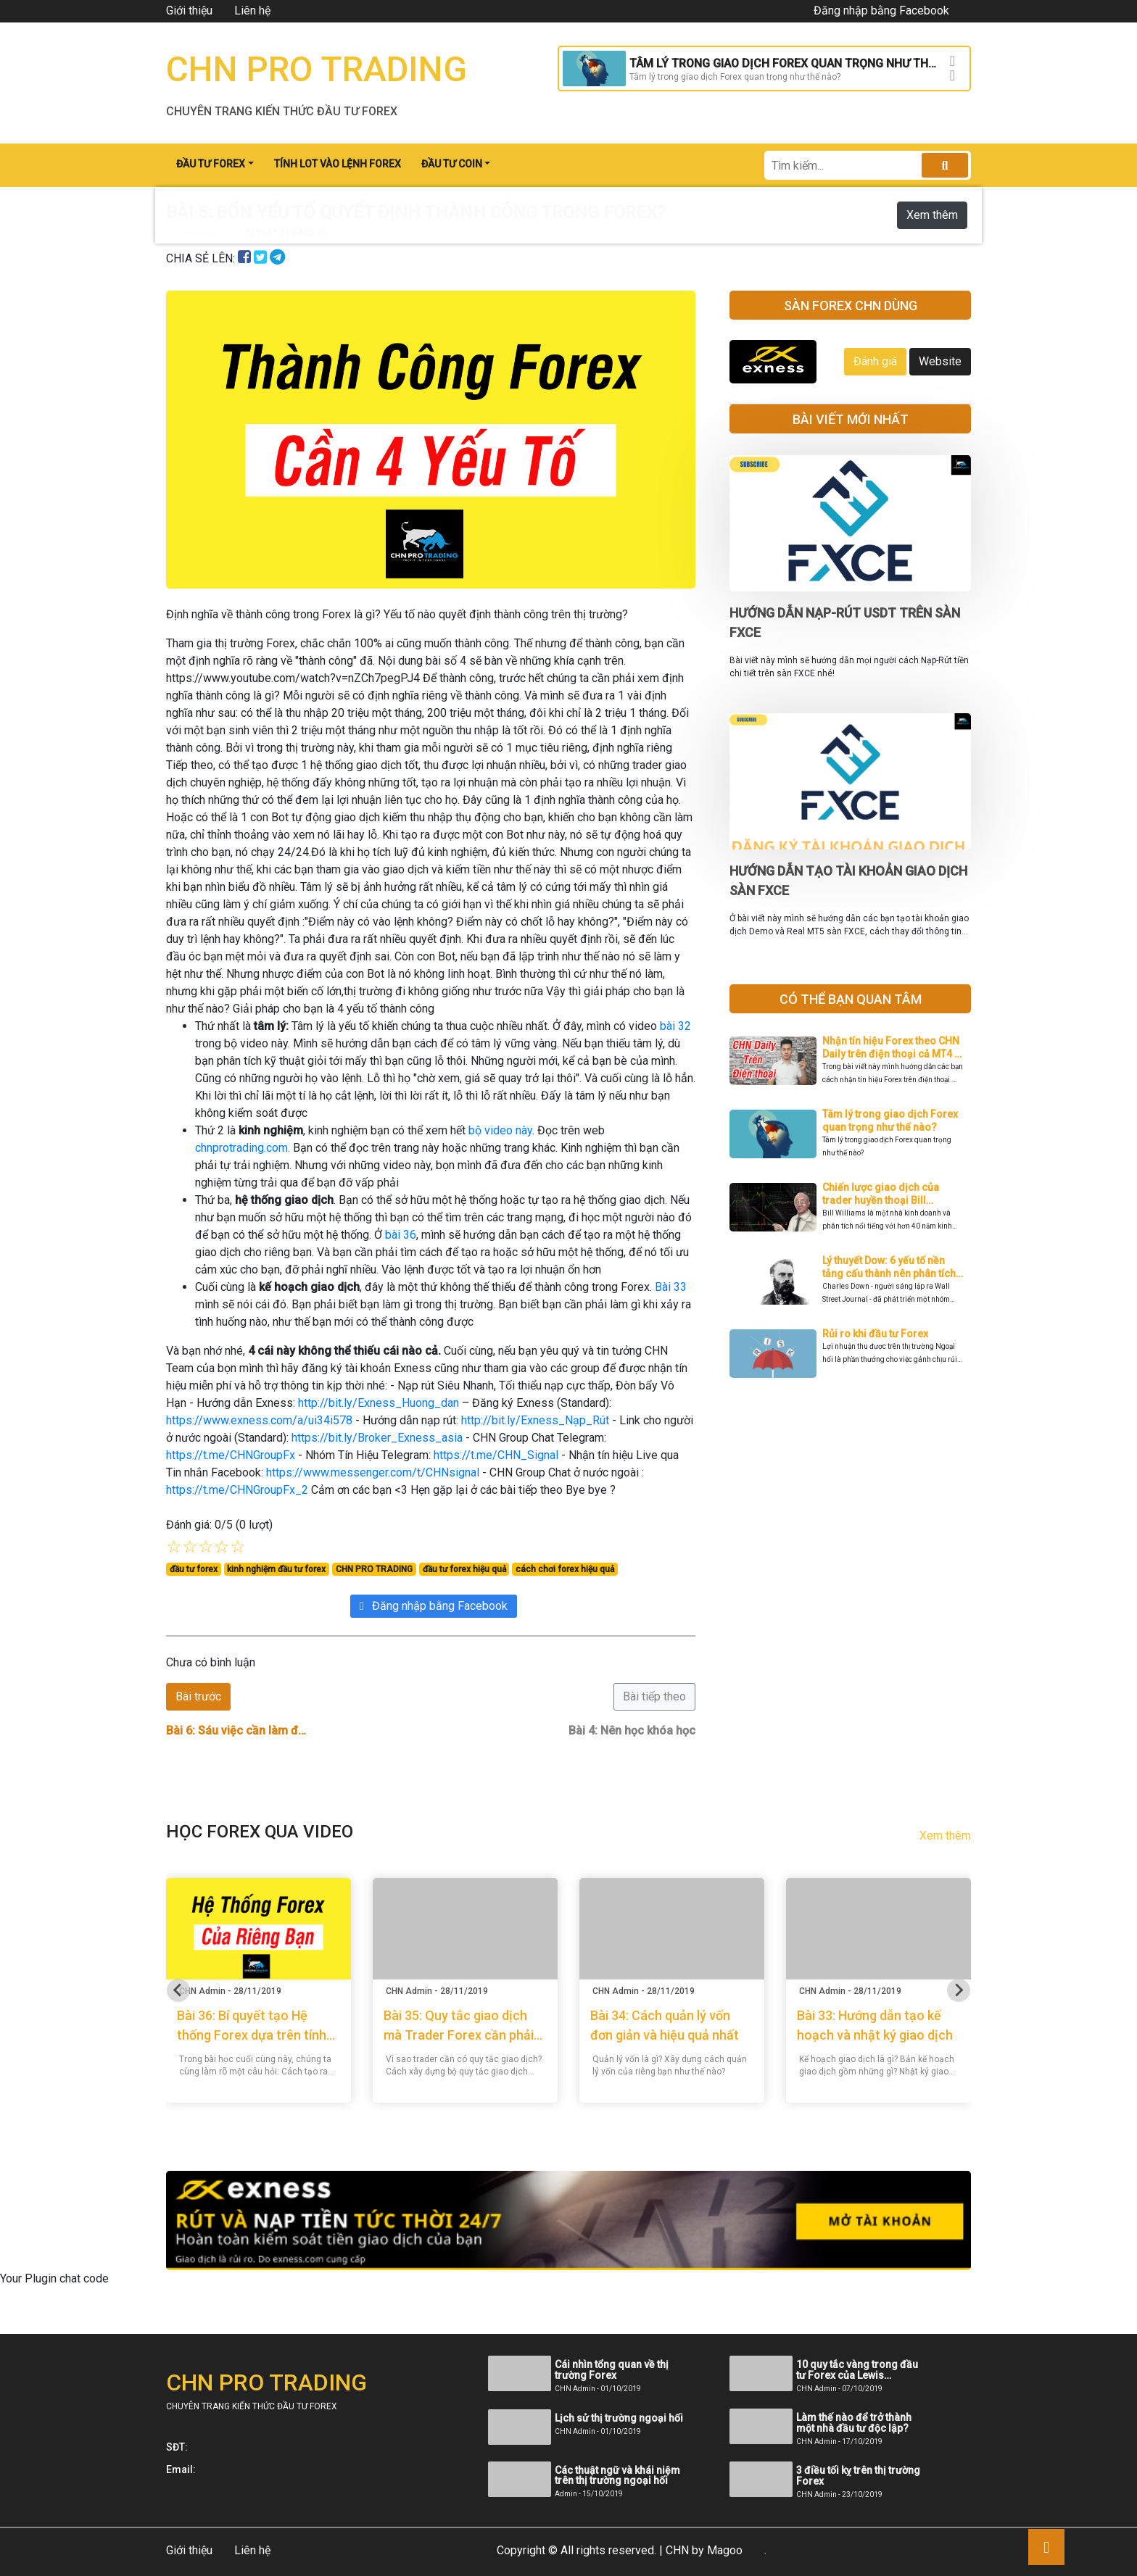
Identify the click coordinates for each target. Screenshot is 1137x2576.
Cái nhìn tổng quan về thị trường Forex (612, 2370)
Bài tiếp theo (654, 1696)
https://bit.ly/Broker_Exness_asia (377, 1438)
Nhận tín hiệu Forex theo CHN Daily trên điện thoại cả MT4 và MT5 (893, 1054)
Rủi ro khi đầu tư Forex (875, 1333)
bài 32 (674, 1026)
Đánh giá (875, 361)
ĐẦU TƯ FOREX (210, 164)
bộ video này (500, 1130)
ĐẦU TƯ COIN (451, 164)
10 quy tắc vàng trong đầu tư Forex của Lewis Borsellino (857, 2375)
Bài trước (198, 1696)
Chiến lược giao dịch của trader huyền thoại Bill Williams (880, 1200)
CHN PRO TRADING (374, 1569)
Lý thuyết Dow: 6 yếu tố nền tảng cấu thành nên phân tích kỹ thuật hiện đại (889, 1273)
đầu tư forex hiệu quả (464, 1569)
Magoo (725, 2550)
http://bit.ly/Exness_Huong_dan (378, 1403)
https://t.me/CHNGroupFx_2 (237, 1490)
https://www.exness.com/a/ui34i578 (259, 1420)
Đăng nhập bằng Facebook (881, 10)
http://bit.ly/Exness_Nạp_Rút (535, 1420)
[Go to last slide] (178, 1990)
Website (940, 361)
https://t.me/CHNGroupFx (230, 1455)
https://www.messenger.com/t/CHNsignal (372, 1472)
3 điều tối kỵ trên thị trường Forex (858, 2475)
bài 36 (400, 1235)
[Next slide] (958, 1990)
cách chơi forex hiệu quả (565, 1569)
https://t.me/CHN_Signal (496, 1455)
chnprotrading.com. (242, 1148)
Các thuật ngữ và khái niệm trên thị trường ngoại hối (617, 2475)
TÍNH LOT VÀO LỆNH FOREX (337, 164)
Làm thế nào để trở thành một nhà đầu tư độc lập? (853, 2422)
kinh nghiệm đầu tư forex (276, 1569)
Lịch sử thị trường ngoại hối (619, 2418)
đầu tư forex (194, 1569)
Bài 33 (671, 1287)
